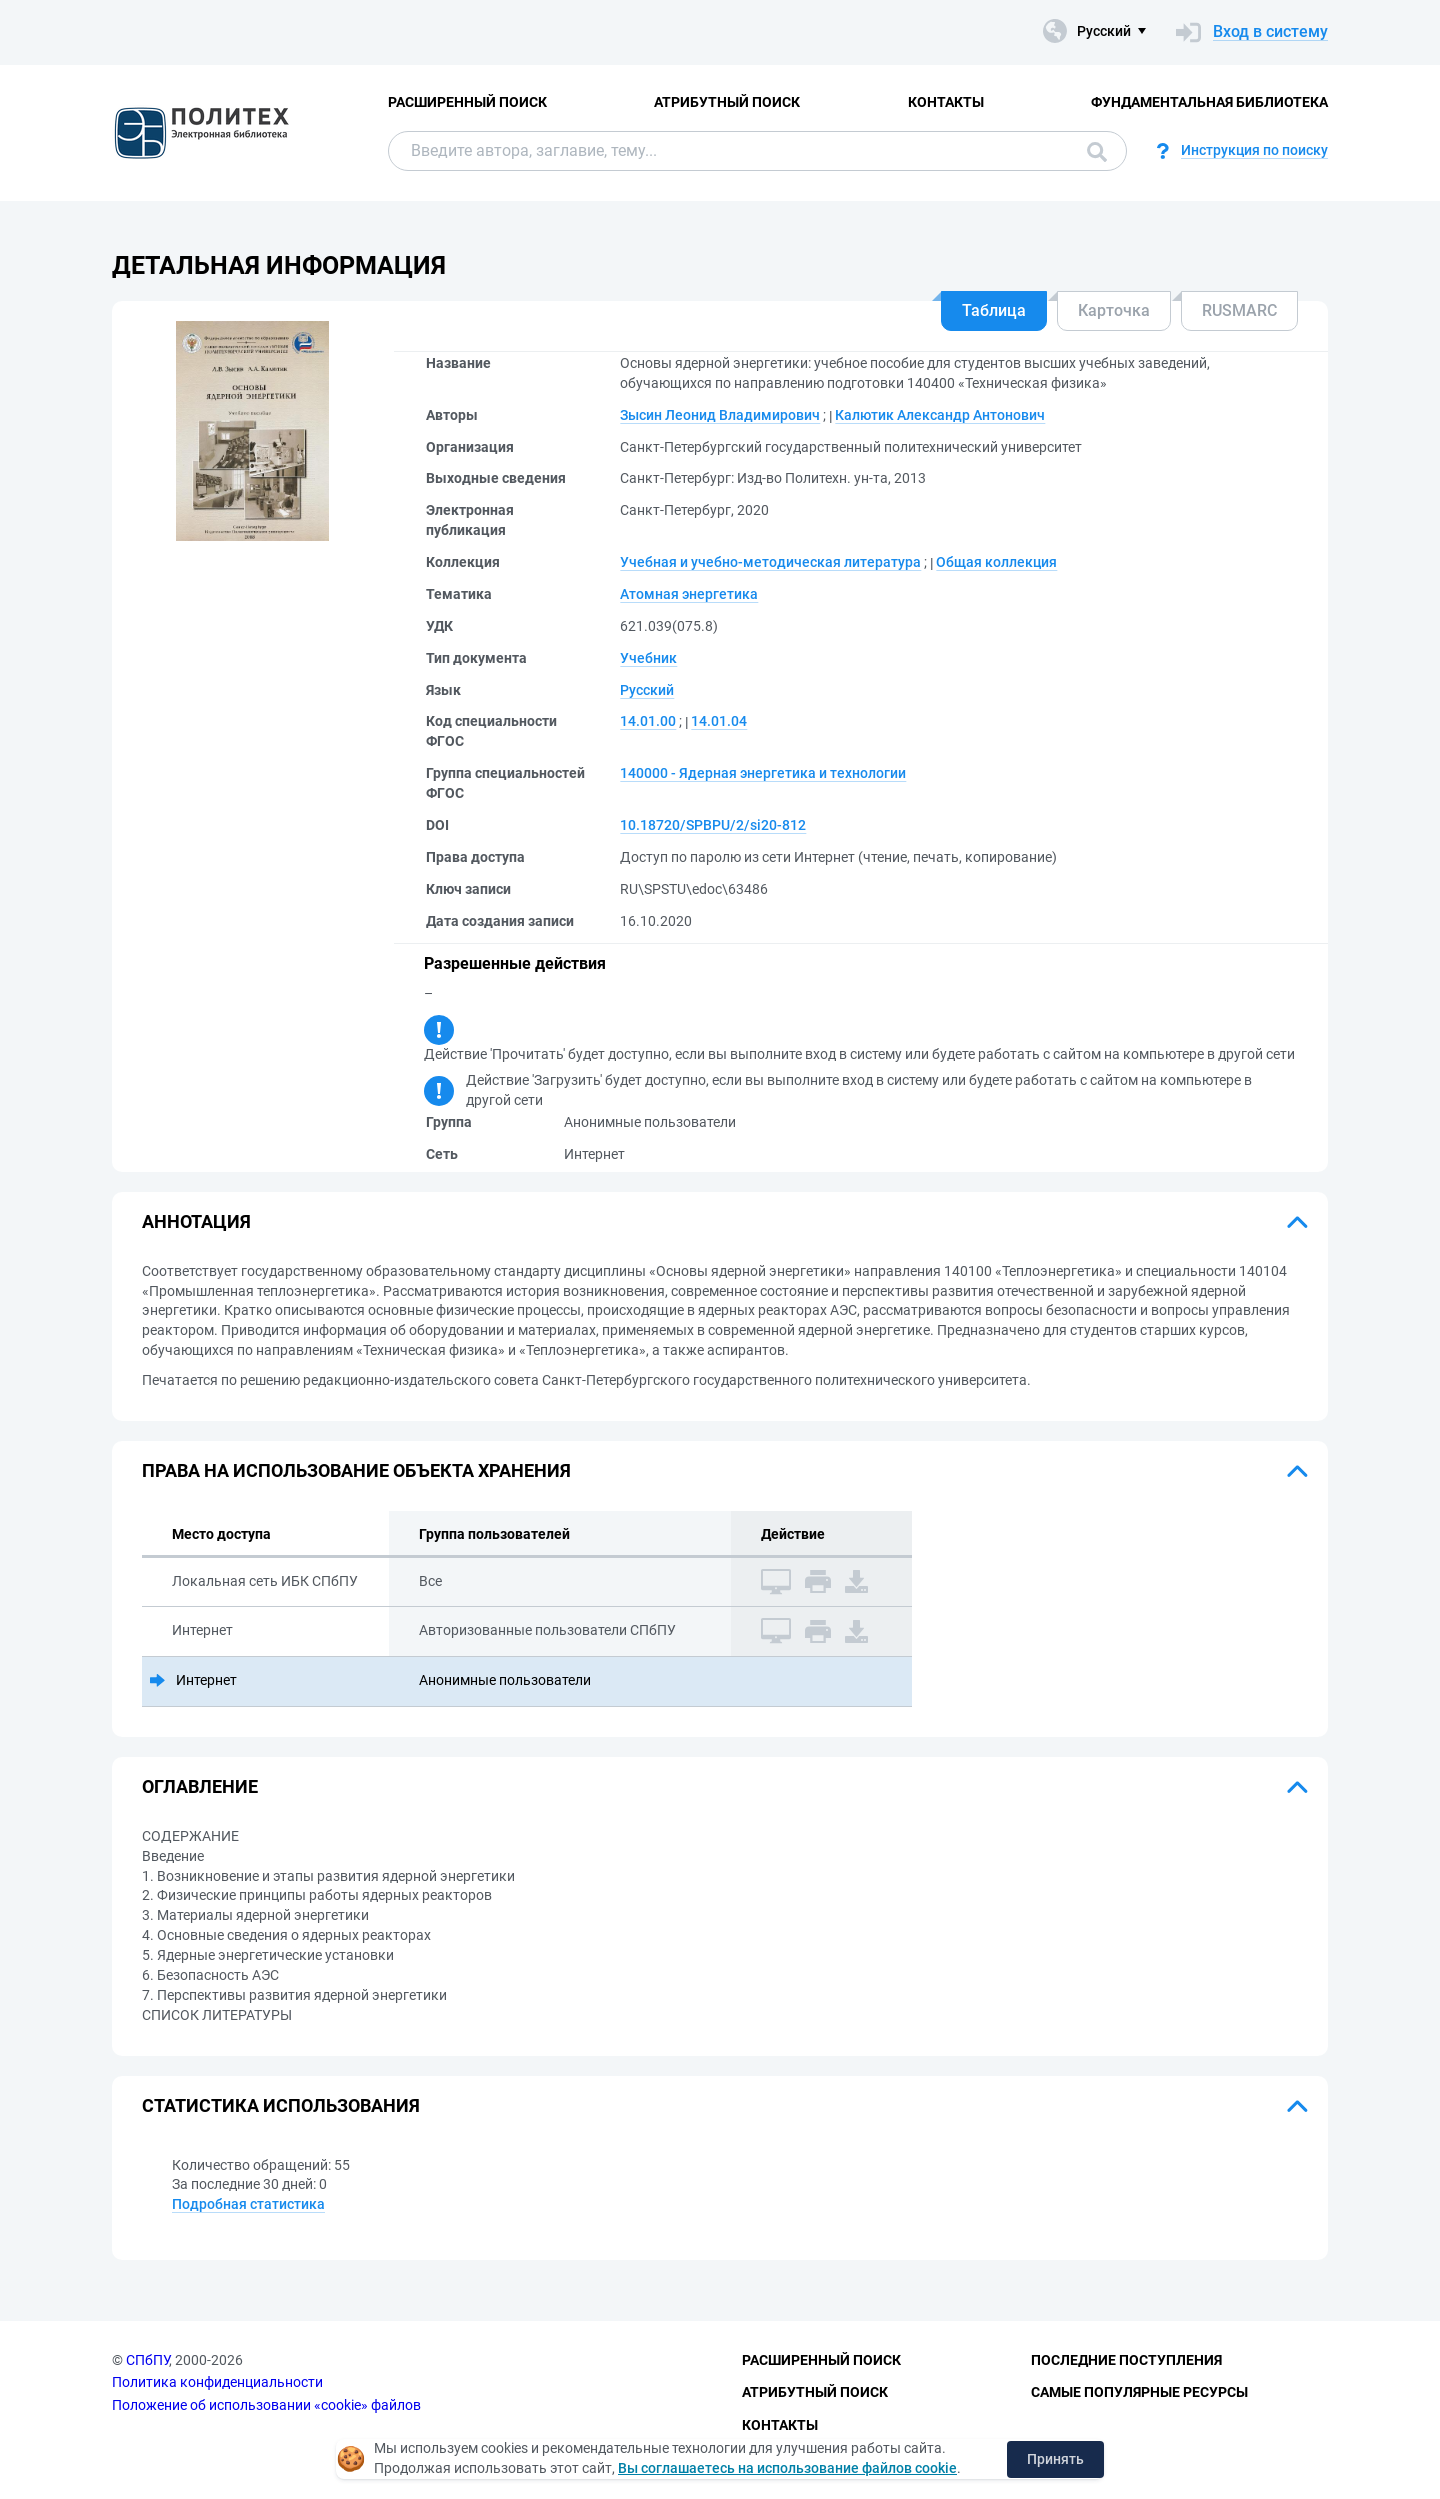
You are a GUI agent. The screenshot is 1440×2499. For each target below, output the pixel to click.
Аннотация (196, 1221)
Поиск (1097, 152)
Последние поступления (1126, 2360)
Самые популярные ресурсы (1139, 2392)
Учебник (648, 658)
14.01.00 (648, 721)
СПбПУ (147, 2360)
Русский (647, 690)
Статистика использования (281, 2105)
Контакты (946, 102)
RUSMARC (1239, 310)
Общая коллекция (996, 562)
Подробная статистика (248, 2204)
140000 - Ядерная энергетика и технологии (763, 773)
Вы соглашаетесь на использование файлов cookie (787, 2468)
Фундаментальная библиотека (1209, 102)
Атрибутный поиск (727, 102)
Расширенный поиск (467, 102)
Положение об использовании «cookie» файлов (266, 2405)
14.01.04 (719, 721)
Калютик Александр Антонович (940, 415)
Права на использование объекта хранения (356, 1470)
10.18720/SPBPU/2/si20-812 (713, 825)
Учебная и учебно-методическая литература (770, 562)
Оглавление (200, 1786)
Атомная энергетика (689, 594)
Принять (1055, 2459)
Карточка (1114, 310)
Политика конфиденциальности (217, 2382)
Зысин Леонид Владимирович (720, 415)
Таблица (994, 310)
